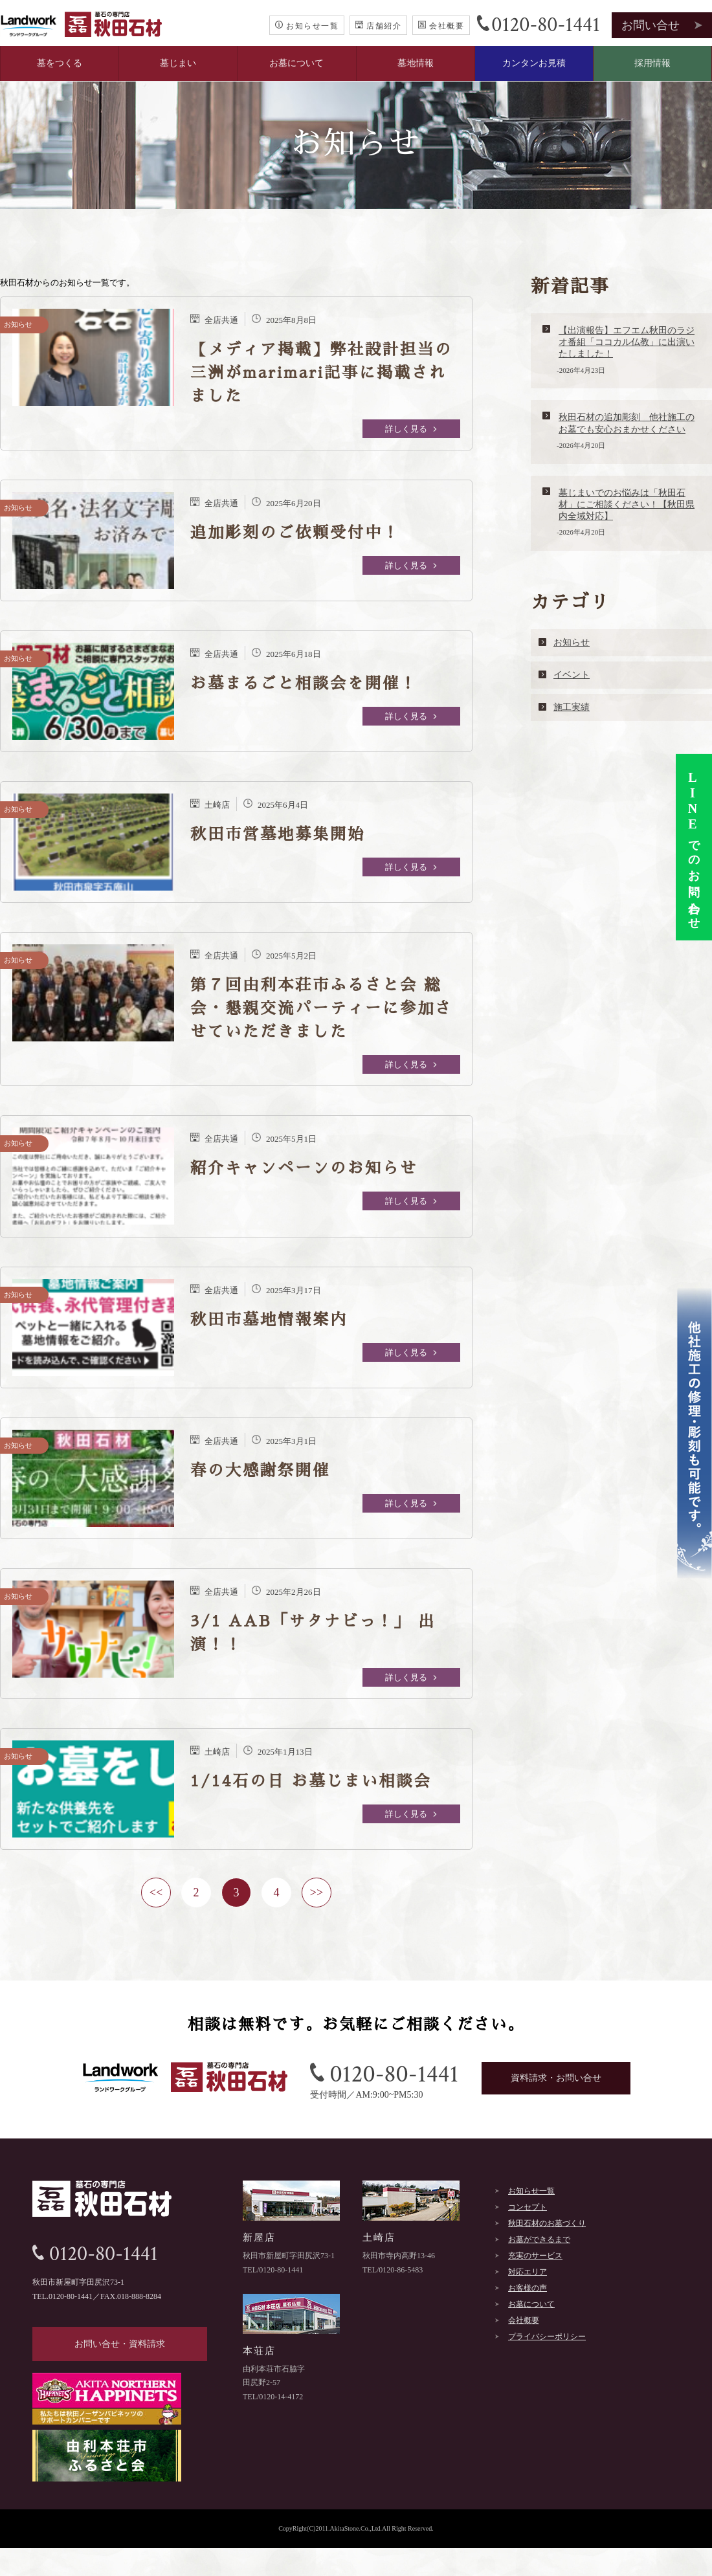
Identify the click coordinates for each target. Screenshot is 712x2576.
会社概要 (441, 25)
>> (316, 1892)
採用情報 (652, 63)
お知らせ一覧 (307, 25)
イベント (571, 675)
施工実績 (571, 707)
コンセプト (527, 2207)
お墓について (296, 63)
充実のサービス (535, 2255)
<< (156, 1892)
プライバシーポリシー (547, 2336)
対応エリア (527, 2271)
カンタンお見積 (534, 63)
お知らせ (571, 642)
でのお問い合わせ (692, 847)
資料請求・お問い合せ (556, 2078)
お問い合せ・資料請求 (119, 2344)
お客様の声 (527, 2288)
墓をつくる (59, 63)
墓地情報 (415, 63)
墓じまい (178, 63)
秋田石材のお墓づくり (547, 2223)
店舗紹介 (378, 25)
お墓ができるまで (539, 2239)
